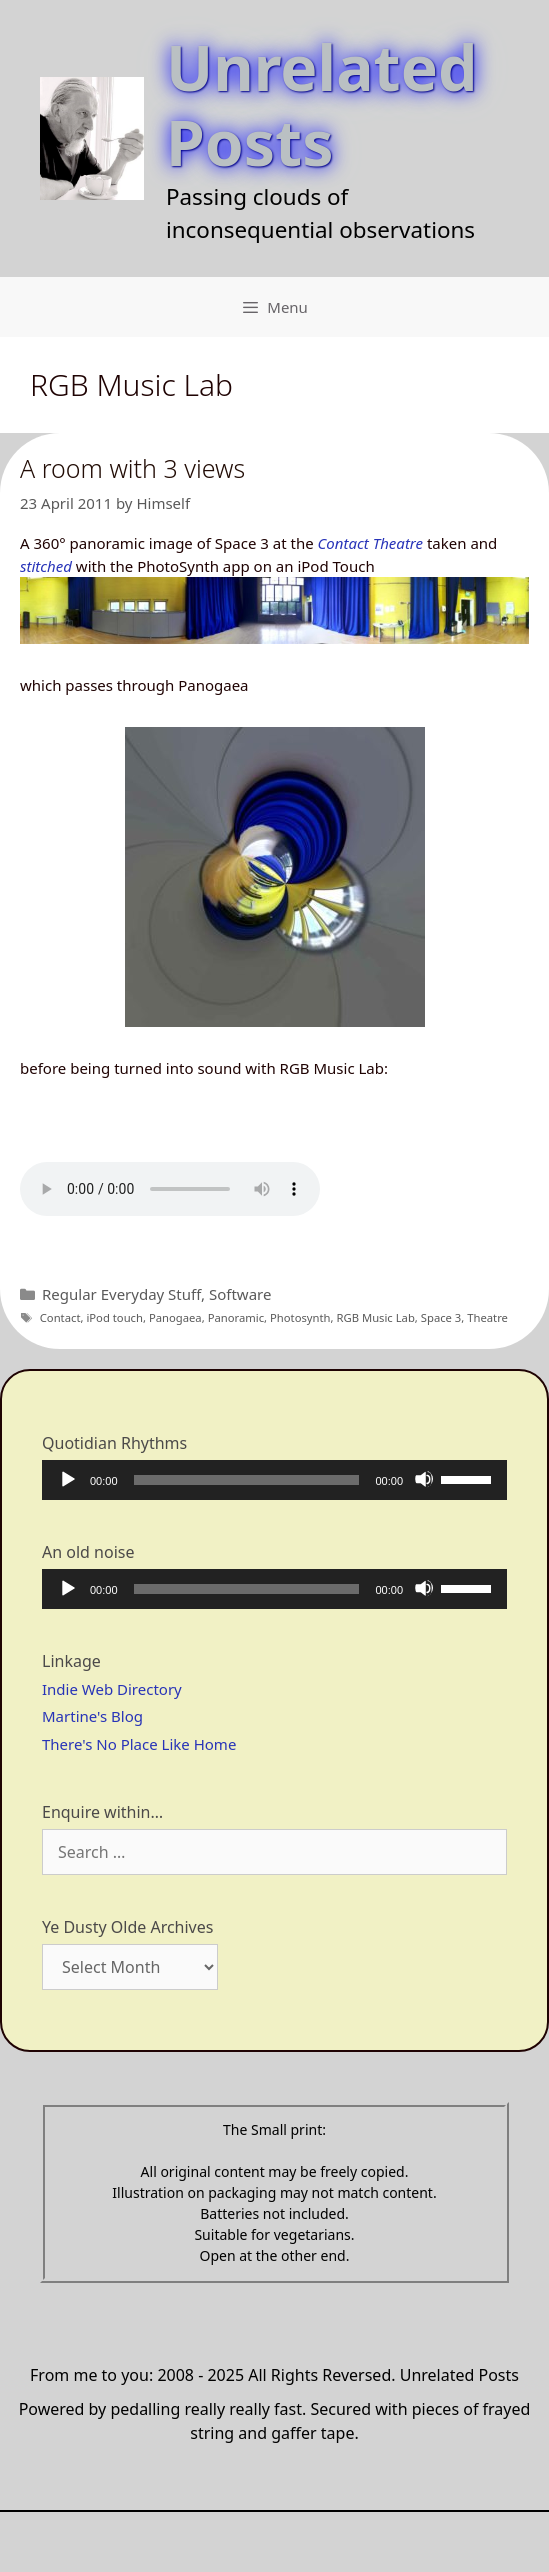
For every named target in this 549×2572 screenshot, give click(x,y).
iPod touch (114, 1317)
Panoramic (236, 1317)
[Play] (67, 1479)
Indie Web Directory (112, 1689)
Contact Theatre (370, 543)
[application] (274, 1480)
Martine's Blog (92, 1716)
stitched (46, 566)
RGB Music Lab (376, 1317)
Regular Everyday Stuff (121, 1294)
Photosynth (300, 1317)
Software (240, 1294)
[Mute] (424, 1479)
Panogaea (175, 1317)
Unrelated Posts (321, 104)
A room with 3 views (132, 468)
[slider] (247, 1480)
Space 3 (441, 1317)
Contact (60, 1317)
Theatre (487, 1317)
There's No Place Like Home (139, 1744)
